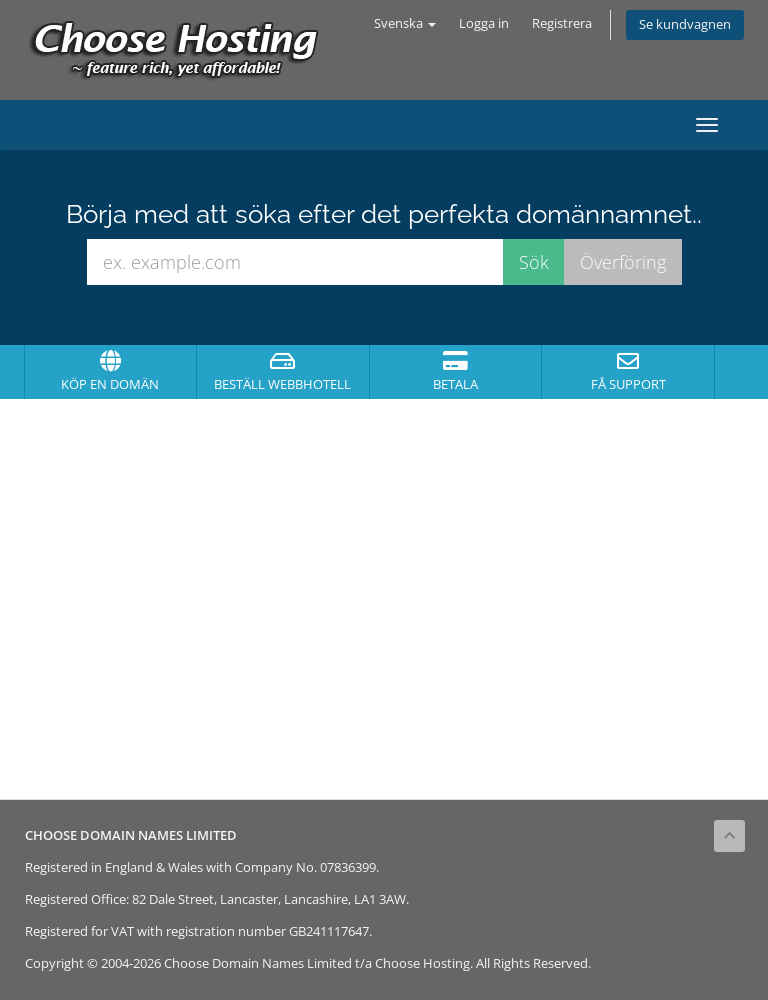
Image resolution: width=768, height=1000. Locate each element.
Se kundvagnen (685, 24)
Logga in (484, 23)
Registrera (562, 23)
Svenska (405, 23)
